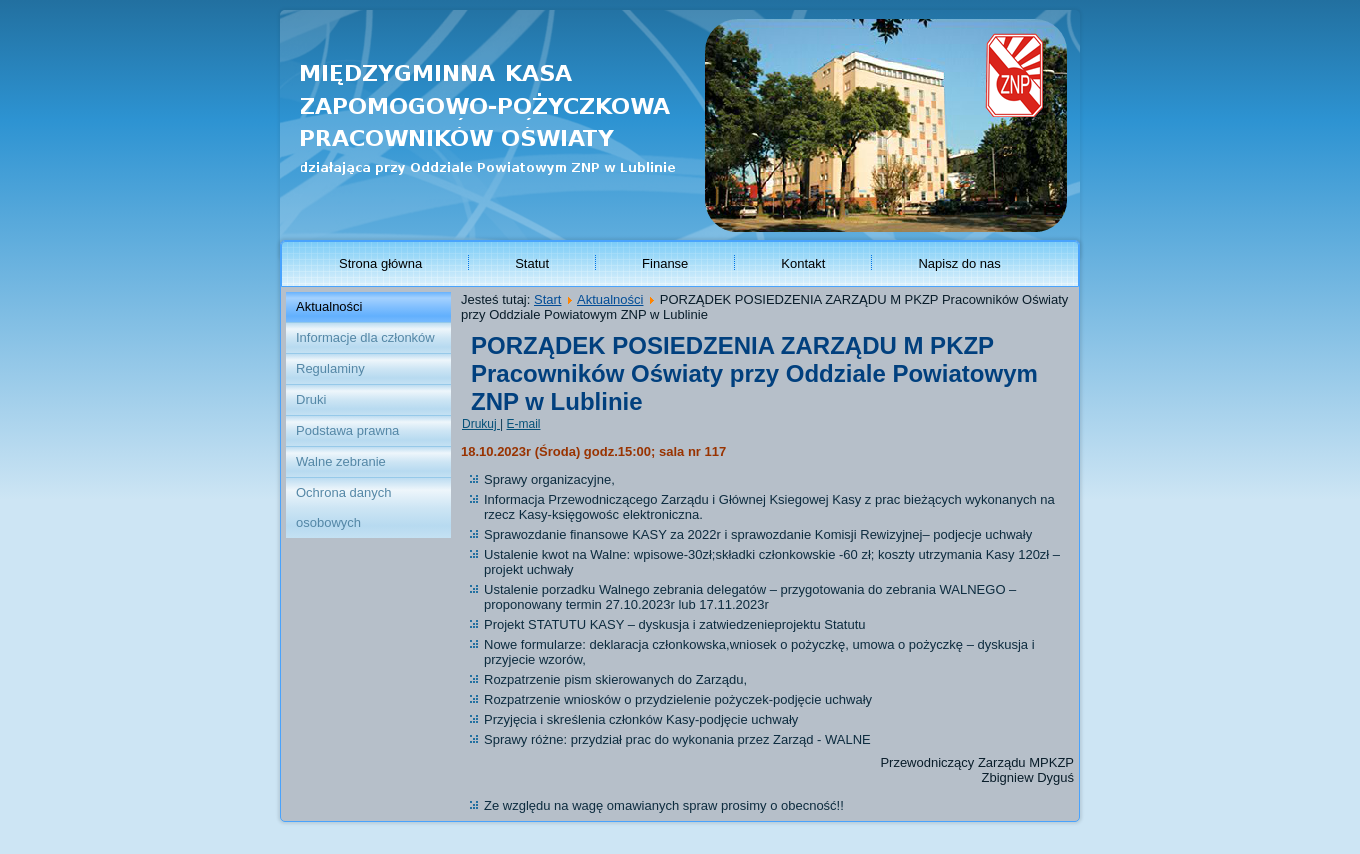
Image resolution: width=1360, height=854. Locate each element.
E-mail (523, 424)
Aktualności (329, 306)
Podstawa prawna (347, 430)
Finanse (665, 263)
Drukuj (481, 424)
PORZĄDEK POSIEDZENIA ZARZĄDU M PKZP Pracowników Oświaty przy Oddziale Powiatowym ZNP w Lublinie (754, 373)
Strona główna (380, 263)
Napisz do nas (959, 263)
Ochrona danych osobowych (343, 507)
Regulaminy (330, 368)
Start (547, 299)
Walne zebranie (341, 461)
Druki (311, 399)
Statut (532, 263)
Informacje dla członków (365, 337)
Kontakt (803, 263)
